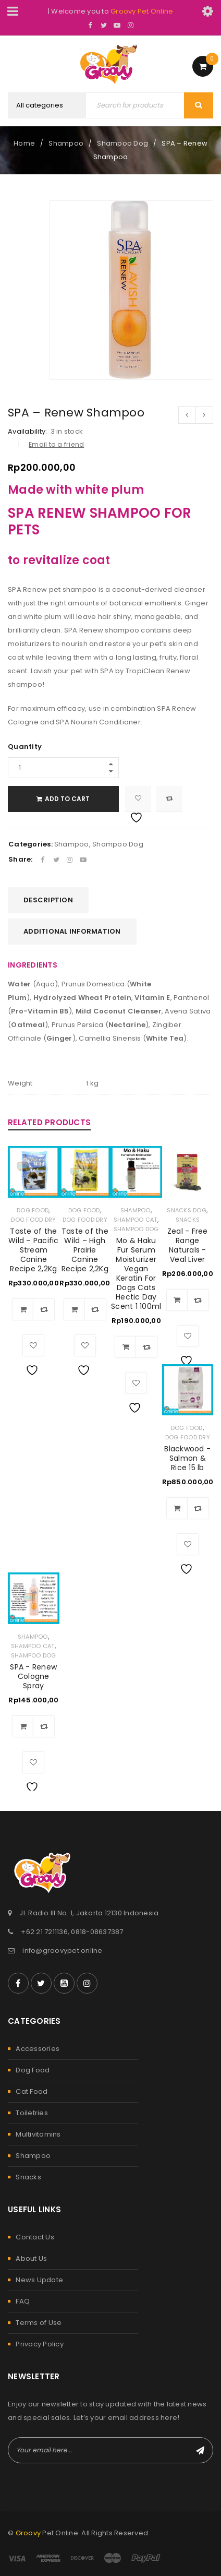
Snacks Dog (186, 1210)
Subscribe (200, 2450)
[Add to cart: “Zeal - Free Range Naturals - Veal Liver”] (177, 1300)
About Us (31, 2258)
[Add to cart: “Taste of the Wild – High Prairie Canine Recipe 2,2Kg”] (74, 1309)
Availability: (27, 431)
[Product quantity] (64, 767)
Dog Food (32, 1210)
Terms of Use (39, 2323)
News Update (39, 2280)
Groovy (28, 2533)
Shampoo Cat (135, 1219)
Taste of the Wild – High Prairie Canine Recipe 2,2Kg (85, 1250)
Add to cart (68, 798)
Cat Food (31, 2091)
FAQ (23, 2301)
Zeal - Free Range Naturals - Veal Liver (187, 1245)
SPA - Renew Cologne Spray (33, 1676)
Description (48, 900)
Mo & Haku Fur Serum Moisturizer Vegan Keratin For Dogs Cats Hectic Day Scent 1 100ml (136, 1273)
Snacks (188, 1219)
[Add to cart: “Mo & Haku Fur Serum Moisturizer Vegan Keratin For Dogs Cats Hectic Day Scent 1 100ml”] (125, 1347)
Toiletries (32, 2113)
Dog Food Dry (33, 1219)
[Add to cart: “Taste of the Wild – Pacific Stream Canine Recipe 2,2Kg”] (23, 1309)
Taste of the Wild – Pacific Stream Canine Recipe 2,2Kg (33, 1250)
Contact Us (35, 2237)
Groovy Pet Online (141, 11)
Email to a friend (56, 444)
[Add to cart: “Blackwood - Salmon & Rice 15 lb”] (177, 1508)
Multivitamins (38, 2134)
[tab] (48, 900)
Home (24, 143)
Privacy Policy (40, 2344)
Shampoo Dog (122, 143)
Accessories (37, 2049)
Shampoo (65, 143)
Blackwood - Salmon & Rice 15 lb (187, 1458)
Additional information (72, 931)
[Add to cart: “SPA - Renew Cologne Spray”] (23, 1726)
